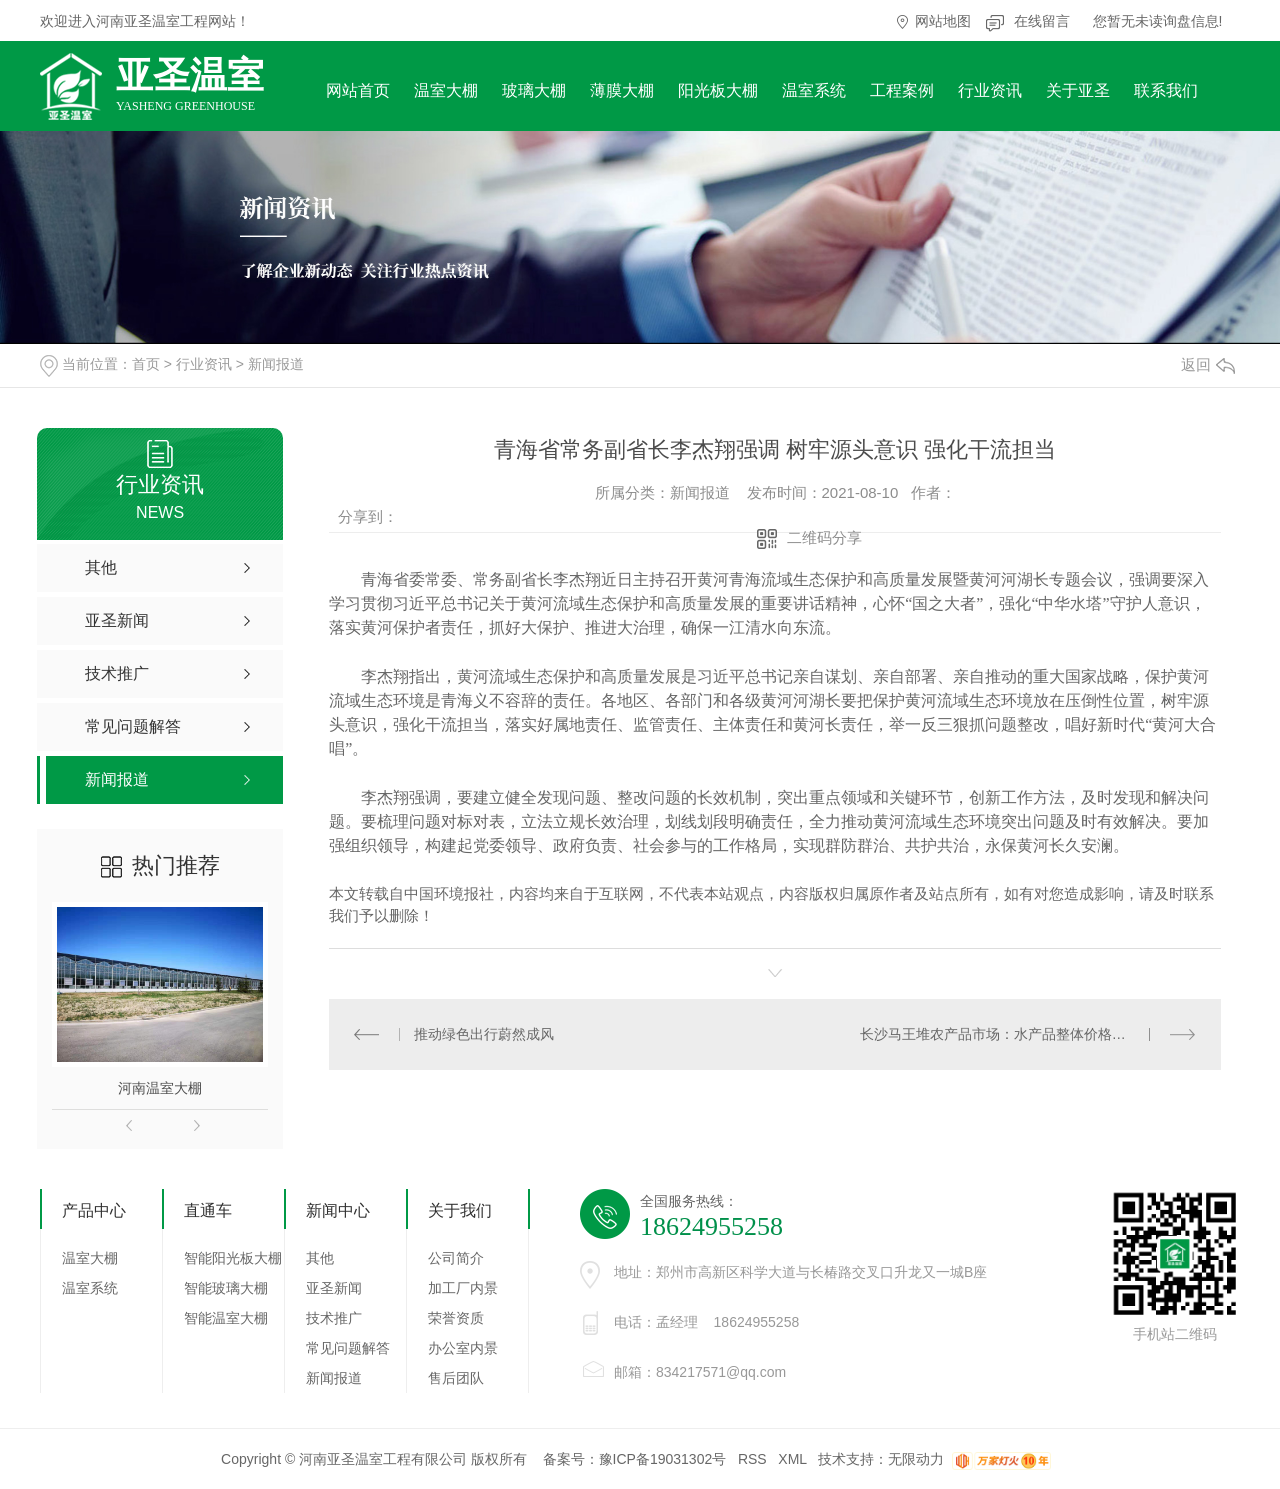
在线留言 (1042, 21)
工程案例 (902, 90)
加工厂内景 (463, 1288)
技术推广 (334, 1318)
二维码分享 (824, 537)
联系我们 (1166, 90)
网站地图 (943, 21)
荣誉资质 (456, 1318)
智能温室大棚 (226, 1318)
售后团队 (456, 1378)
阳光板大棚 (718, 90)
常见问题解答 (348, 1348)
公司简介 (456, 1258)
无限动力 (916, 1459)
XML (792, 1459)
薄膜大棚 (622, 90)
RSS (752, 1459)
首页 (146, 364)
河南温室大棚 (160, 1088)
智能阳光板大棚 (233, 1258)
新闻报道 (276, 364)
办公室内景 (463, 1348)
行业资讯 (990, 90)
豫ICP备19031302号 (663, 1459)
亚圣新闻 (334, 1288)
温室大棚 (446, 90)
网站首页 (358, 90)
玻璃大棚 (534, 90)
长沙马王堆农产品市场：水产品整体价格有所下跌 (1014, 1034)
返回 (1208, 364)
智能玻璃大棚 (226, 1288)
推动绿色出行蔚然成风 (484, 1034)
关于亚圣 (1078, 90)
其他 (320, 1258)
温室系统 (814, 90)
